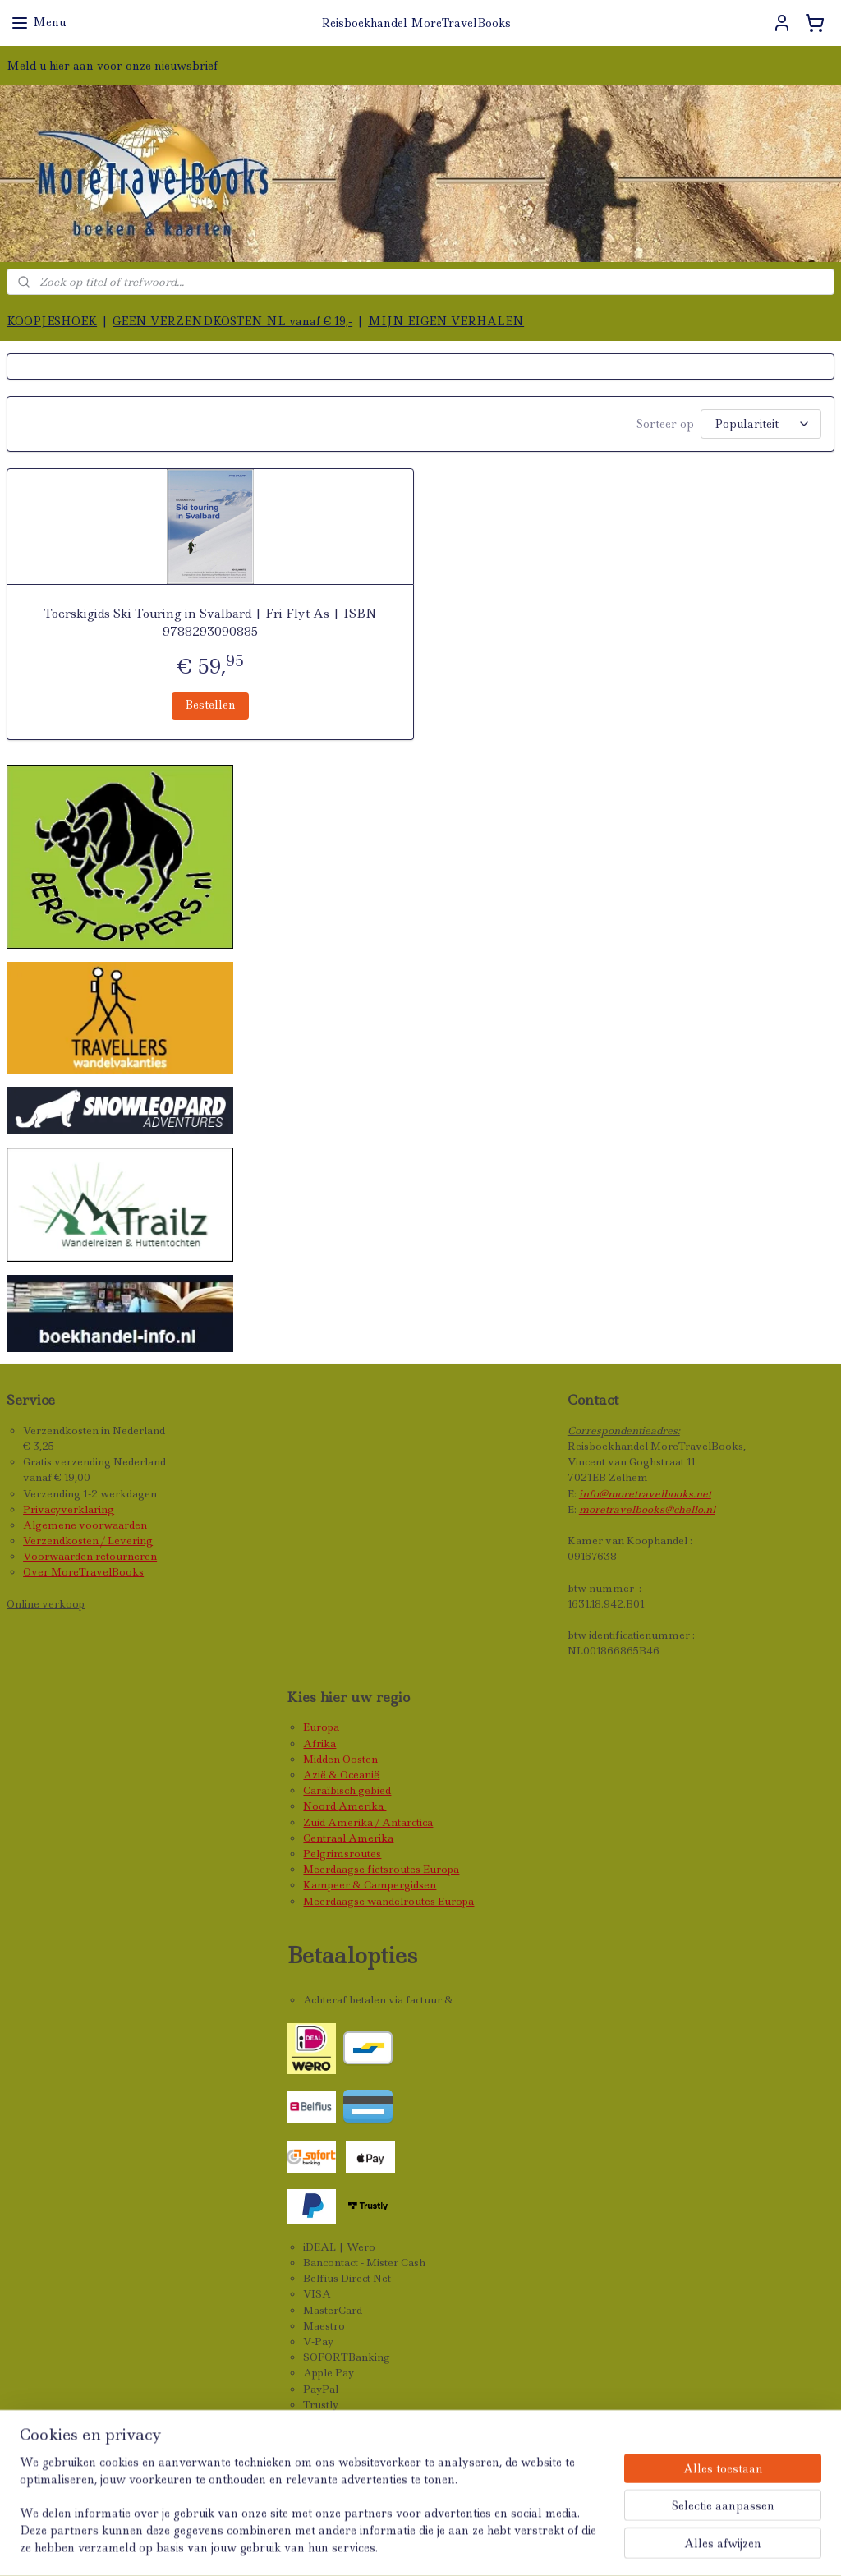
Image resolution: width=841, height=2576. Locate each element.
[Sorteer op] (760, 424)
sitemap (402, 2545)
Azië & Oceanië (341, 1775)
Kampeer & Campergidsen (369, 1885)
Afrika (319, 1743)
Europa (321, 1727)
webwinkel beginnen (505, 2545)
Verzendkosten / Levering (88, 1541)
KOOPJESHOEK (52, 321)
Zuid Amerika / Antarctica (368, 1822)
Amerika (362, 1806)
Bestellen (210, 704)
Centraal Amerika (348, 1838)
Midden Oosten (340, 1759)
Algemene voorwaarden (85, 1525)
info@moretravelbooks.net (645, 1494)
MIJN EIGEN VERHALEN (446, 321)
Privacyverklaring (68, 1509)
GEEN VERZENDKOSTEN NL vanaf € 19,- (232, 321)
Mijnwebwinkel (657, 2545)
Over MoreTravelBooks (83, 1572)
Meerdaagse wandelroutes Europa (388, 1901)
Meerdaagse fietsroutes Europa (381, 1869)
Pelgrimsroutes (342, 1854)
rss (438, 2545)
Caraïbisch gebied (347, 1790)
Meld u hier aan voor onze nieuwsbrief (112, 65)
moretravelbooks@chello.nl (647, 1509)
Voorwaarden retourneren (90, 1556)
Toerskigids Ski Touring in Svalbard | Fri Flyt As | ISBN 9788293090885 (210, 622)
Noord (320, 1806)
